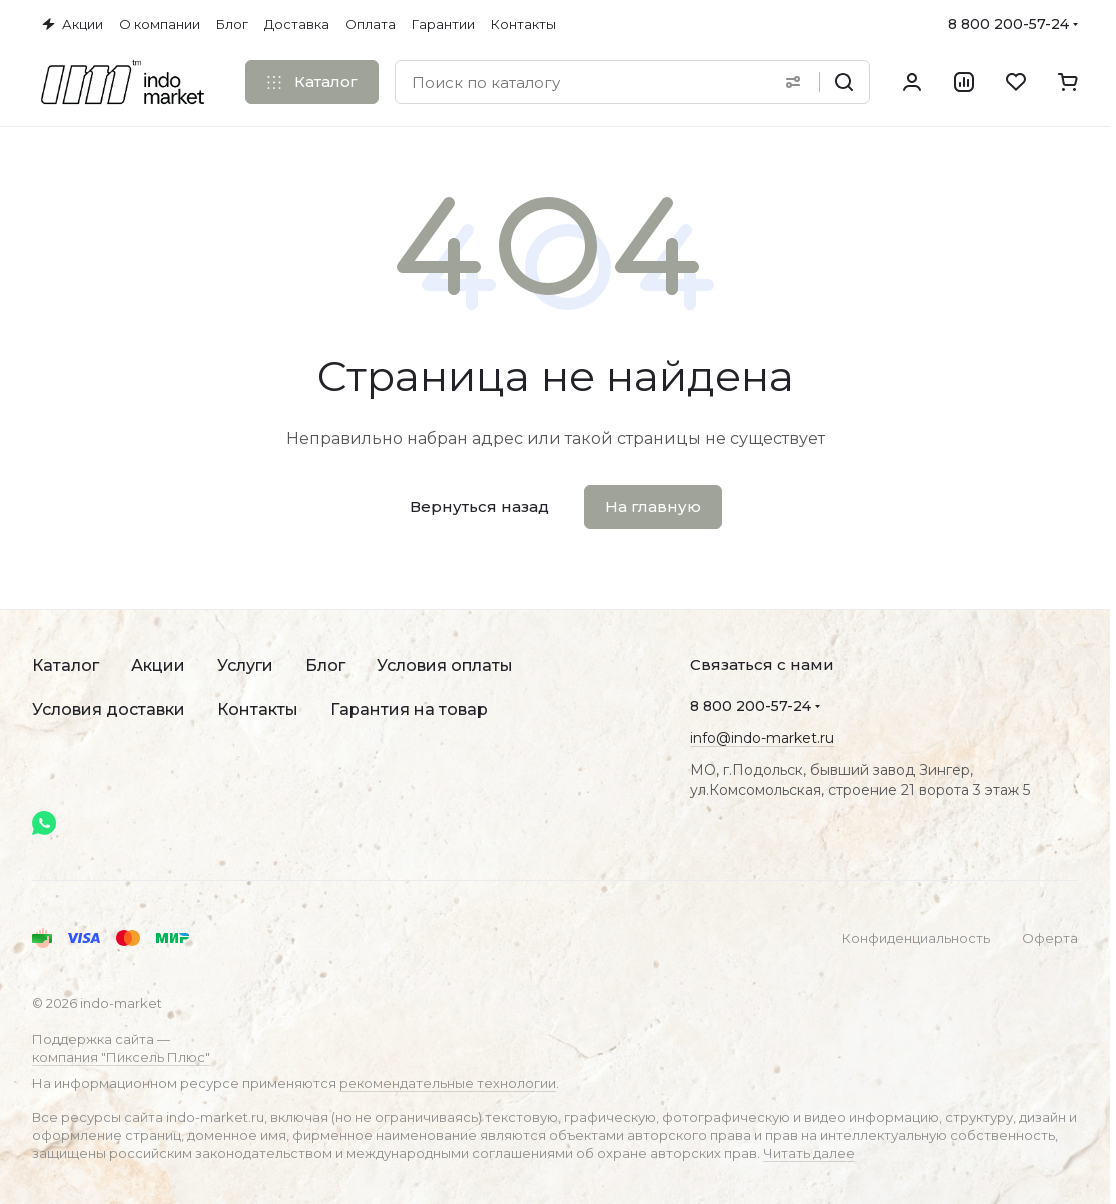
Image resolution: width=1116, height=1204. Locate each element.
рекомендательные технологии (447, 1083)
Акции (158, 665)
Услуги (245, 665)
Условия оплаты (445, 665)
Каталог (65, 665)
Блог (325, 665)
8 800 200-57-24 (1008, 24)
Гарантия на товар (409, 709)
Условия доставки (108, 709)
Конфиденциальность (916, 938)
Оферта (1050, 938)
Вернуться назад (479, 506)
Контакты (257, 709)
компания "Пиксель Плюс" (121, 1057)
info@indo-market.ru (762, 738)
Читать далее (809, 1153)
